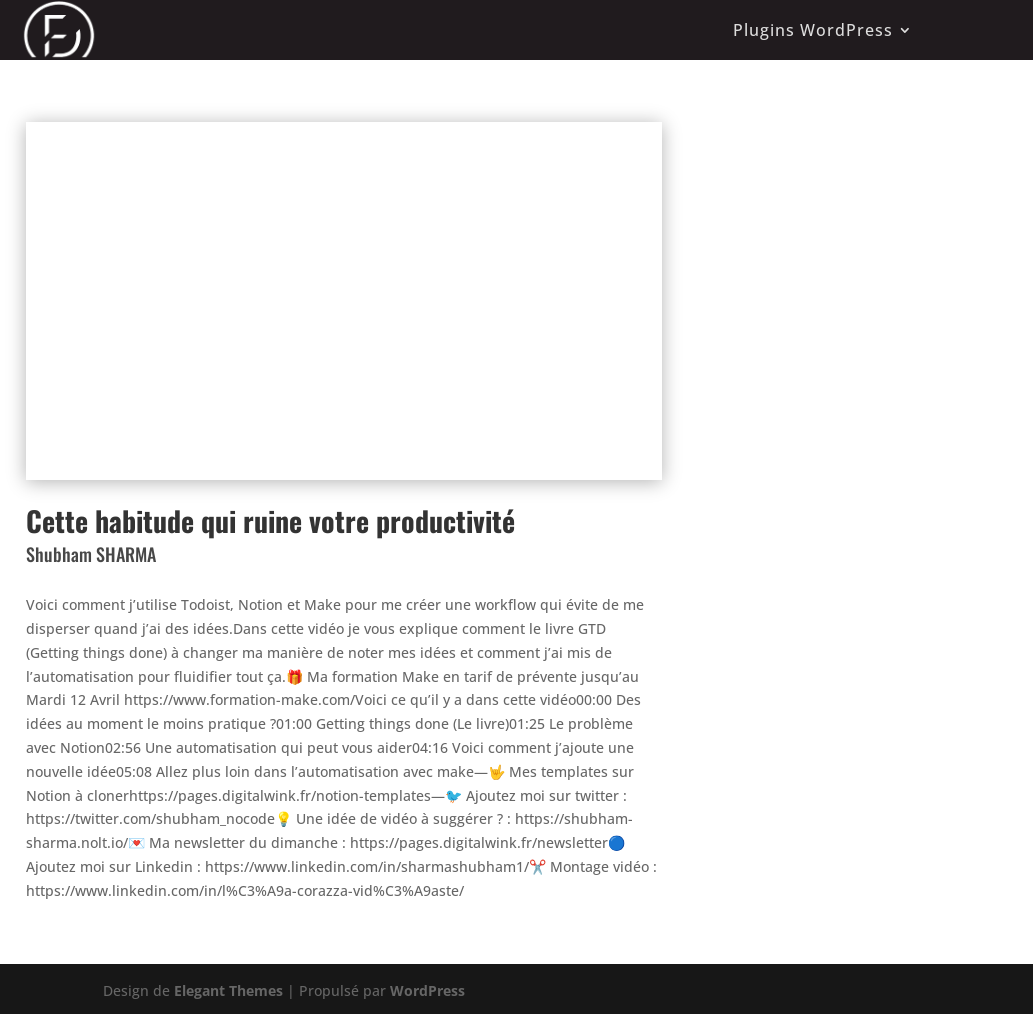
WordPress (427, 990)
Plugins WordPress (813, 30)
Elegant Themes (228, 990)
